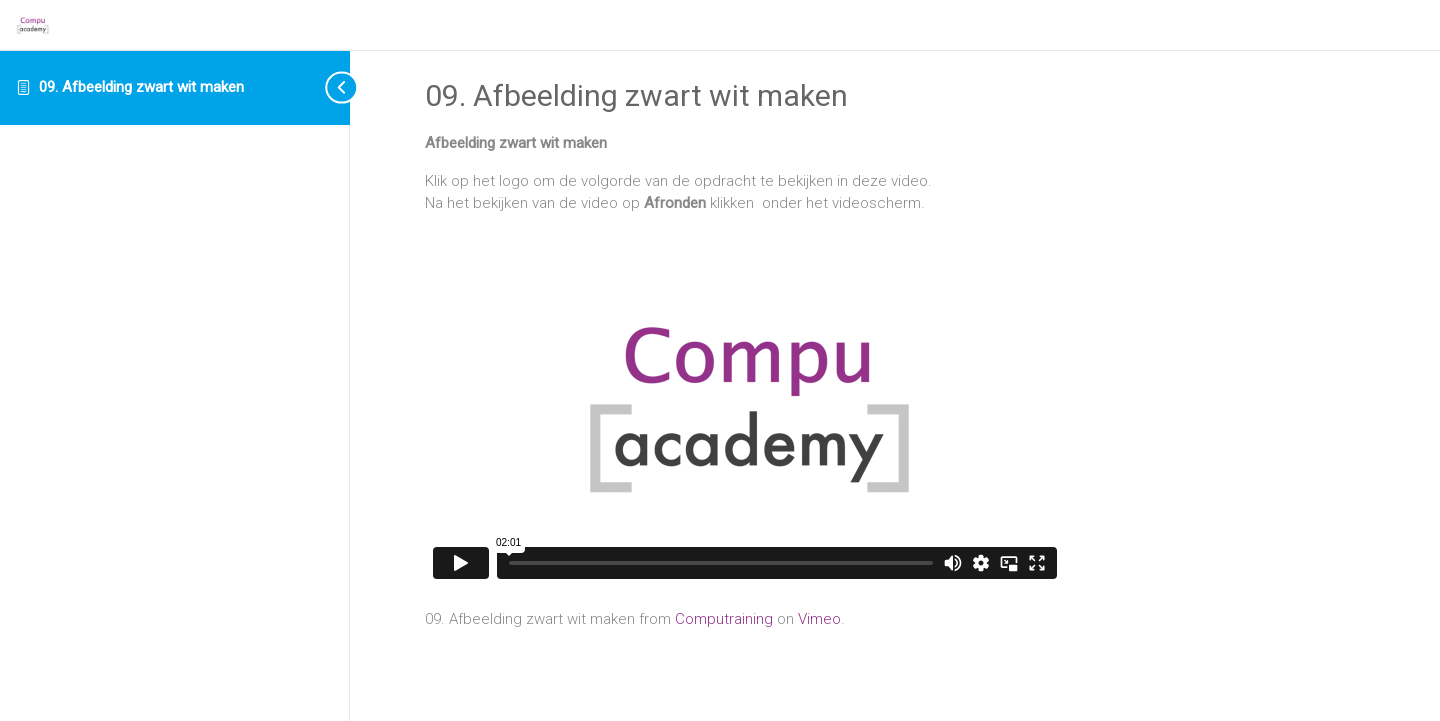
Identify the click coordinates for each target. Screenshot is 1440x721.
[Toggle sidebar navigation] (325, 87)
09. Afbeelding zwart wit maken (141, 87)
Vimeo (819, 619)
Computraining (724, 619)
